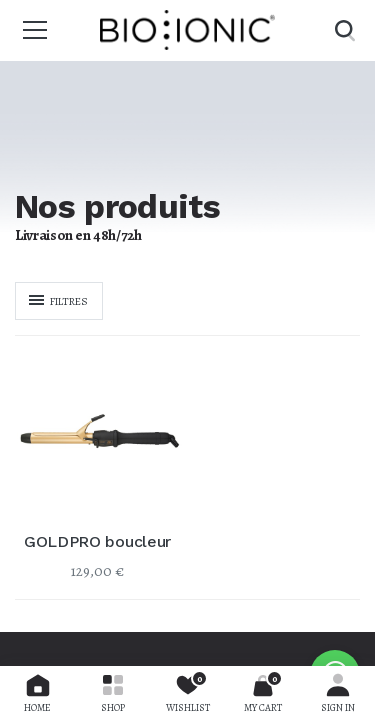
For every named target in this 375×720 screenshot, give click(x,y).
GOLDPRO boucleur (97, 542)
